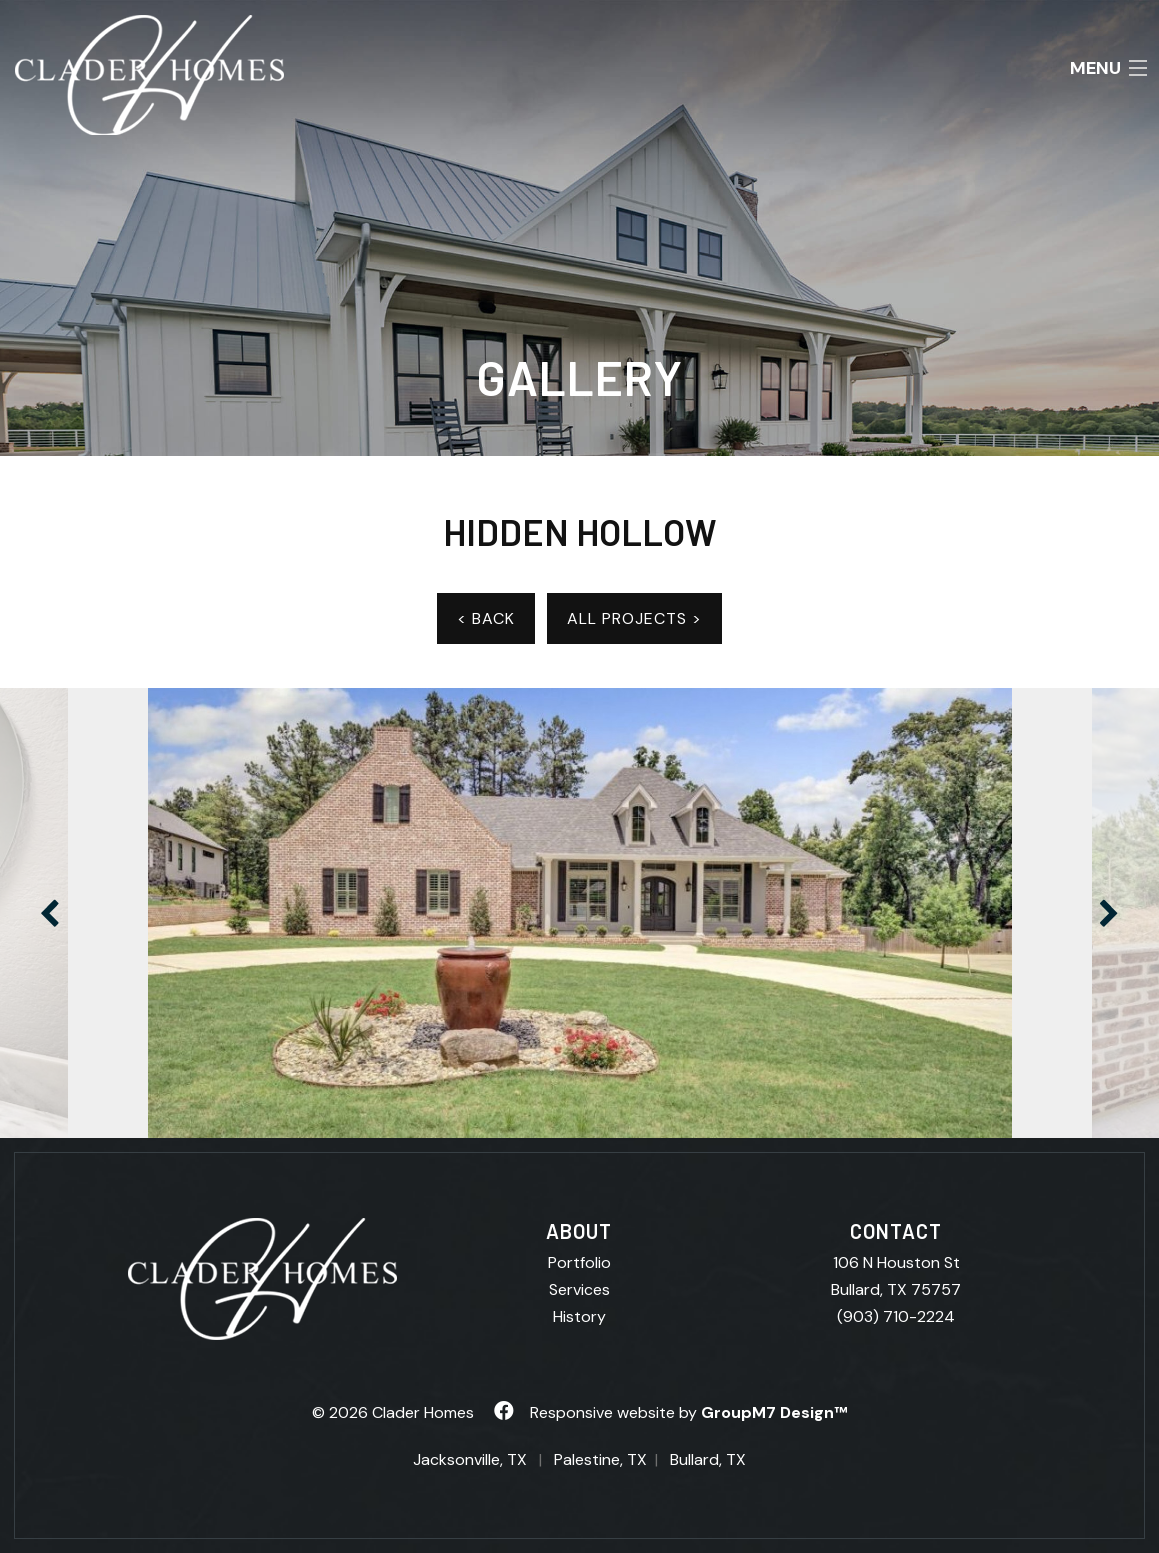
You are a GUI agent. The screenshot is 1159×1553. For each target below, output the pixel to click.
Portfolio (579, 1262)
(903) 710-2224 (896, 1316)
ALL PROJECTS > (634, 618)
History (579, 1316)
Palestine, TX (600, 1459)
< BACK (486, 618)
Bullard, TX (708, 1459)
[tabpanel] (580, 913)
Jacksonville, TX (470, 1459)
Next (1109, 913)
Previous (50, 913)
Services (579, 1289)
